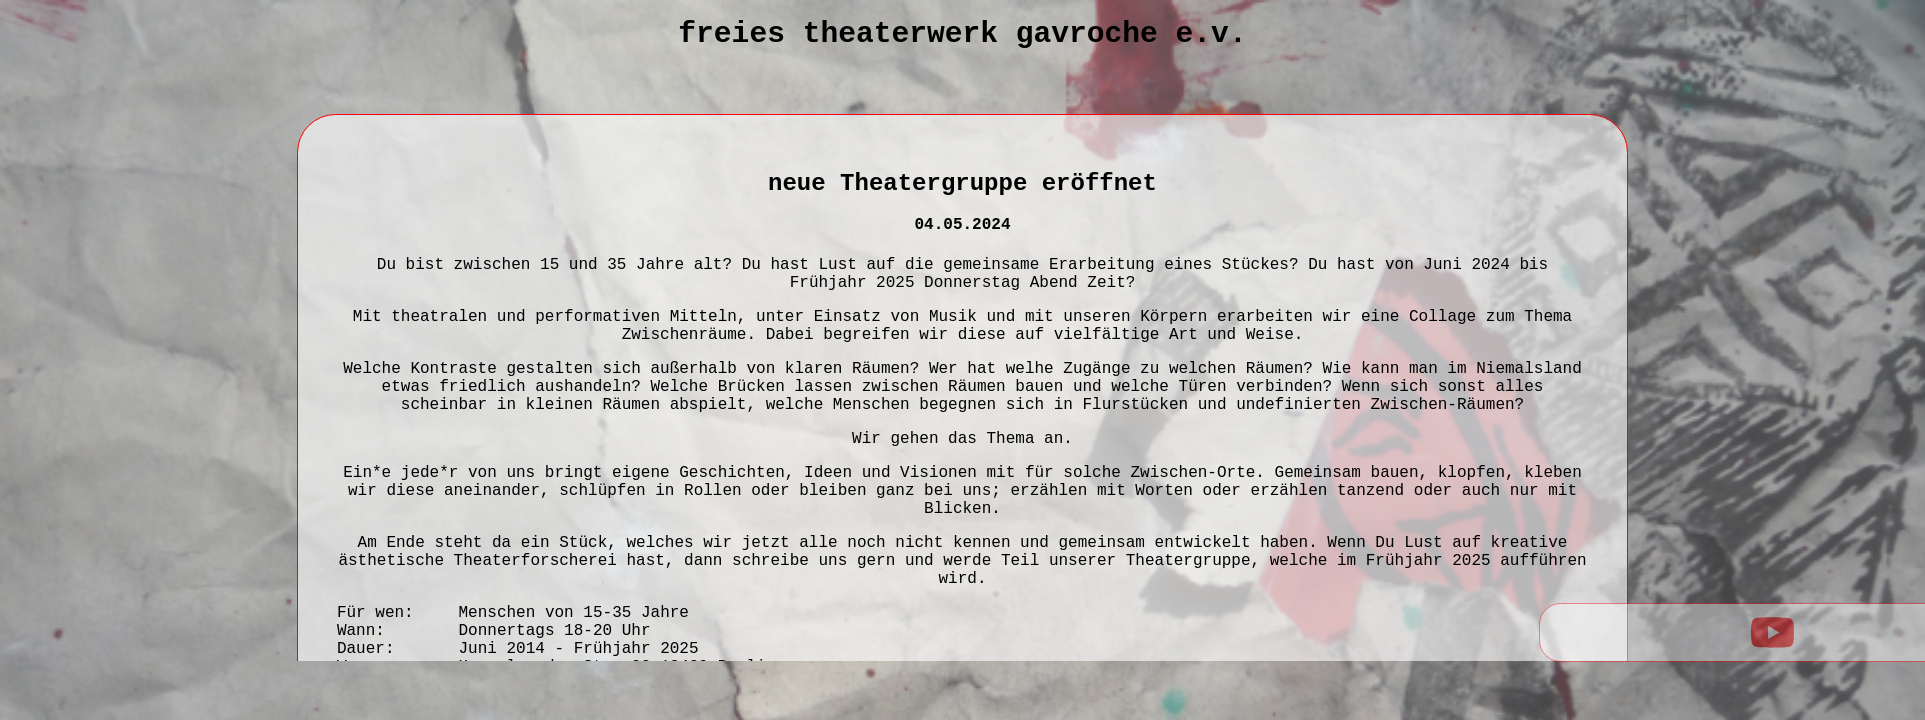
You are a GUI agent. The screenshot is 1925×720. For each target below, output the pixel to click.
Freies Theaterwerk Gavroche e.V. (962, 34)
